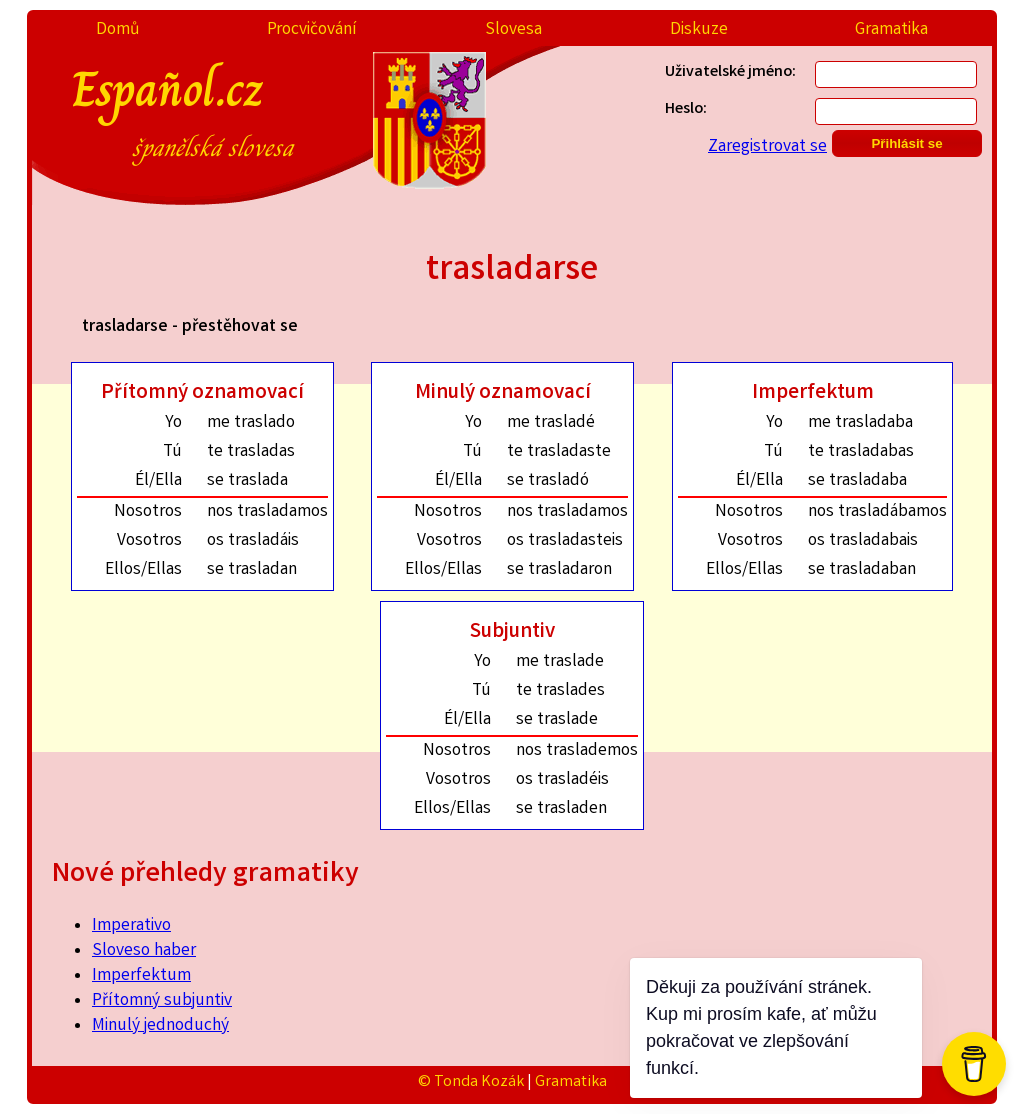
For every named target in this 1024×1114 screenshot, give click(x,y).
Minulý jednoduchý (160, 1026)
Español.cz (239, 109)
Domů (118, 30)
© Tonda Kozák (471, 1082)
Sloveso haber (144, 951)
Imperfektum (141, 976)
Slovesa (513, 30)
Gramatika (891, 30)
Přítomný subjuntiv (162, 1001)
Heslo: (686, 109)
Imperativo (131, 926)
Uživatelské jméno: (730, 72)
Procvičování (312, 30)
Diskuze (699, 30)
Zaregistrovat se (767, 147)
